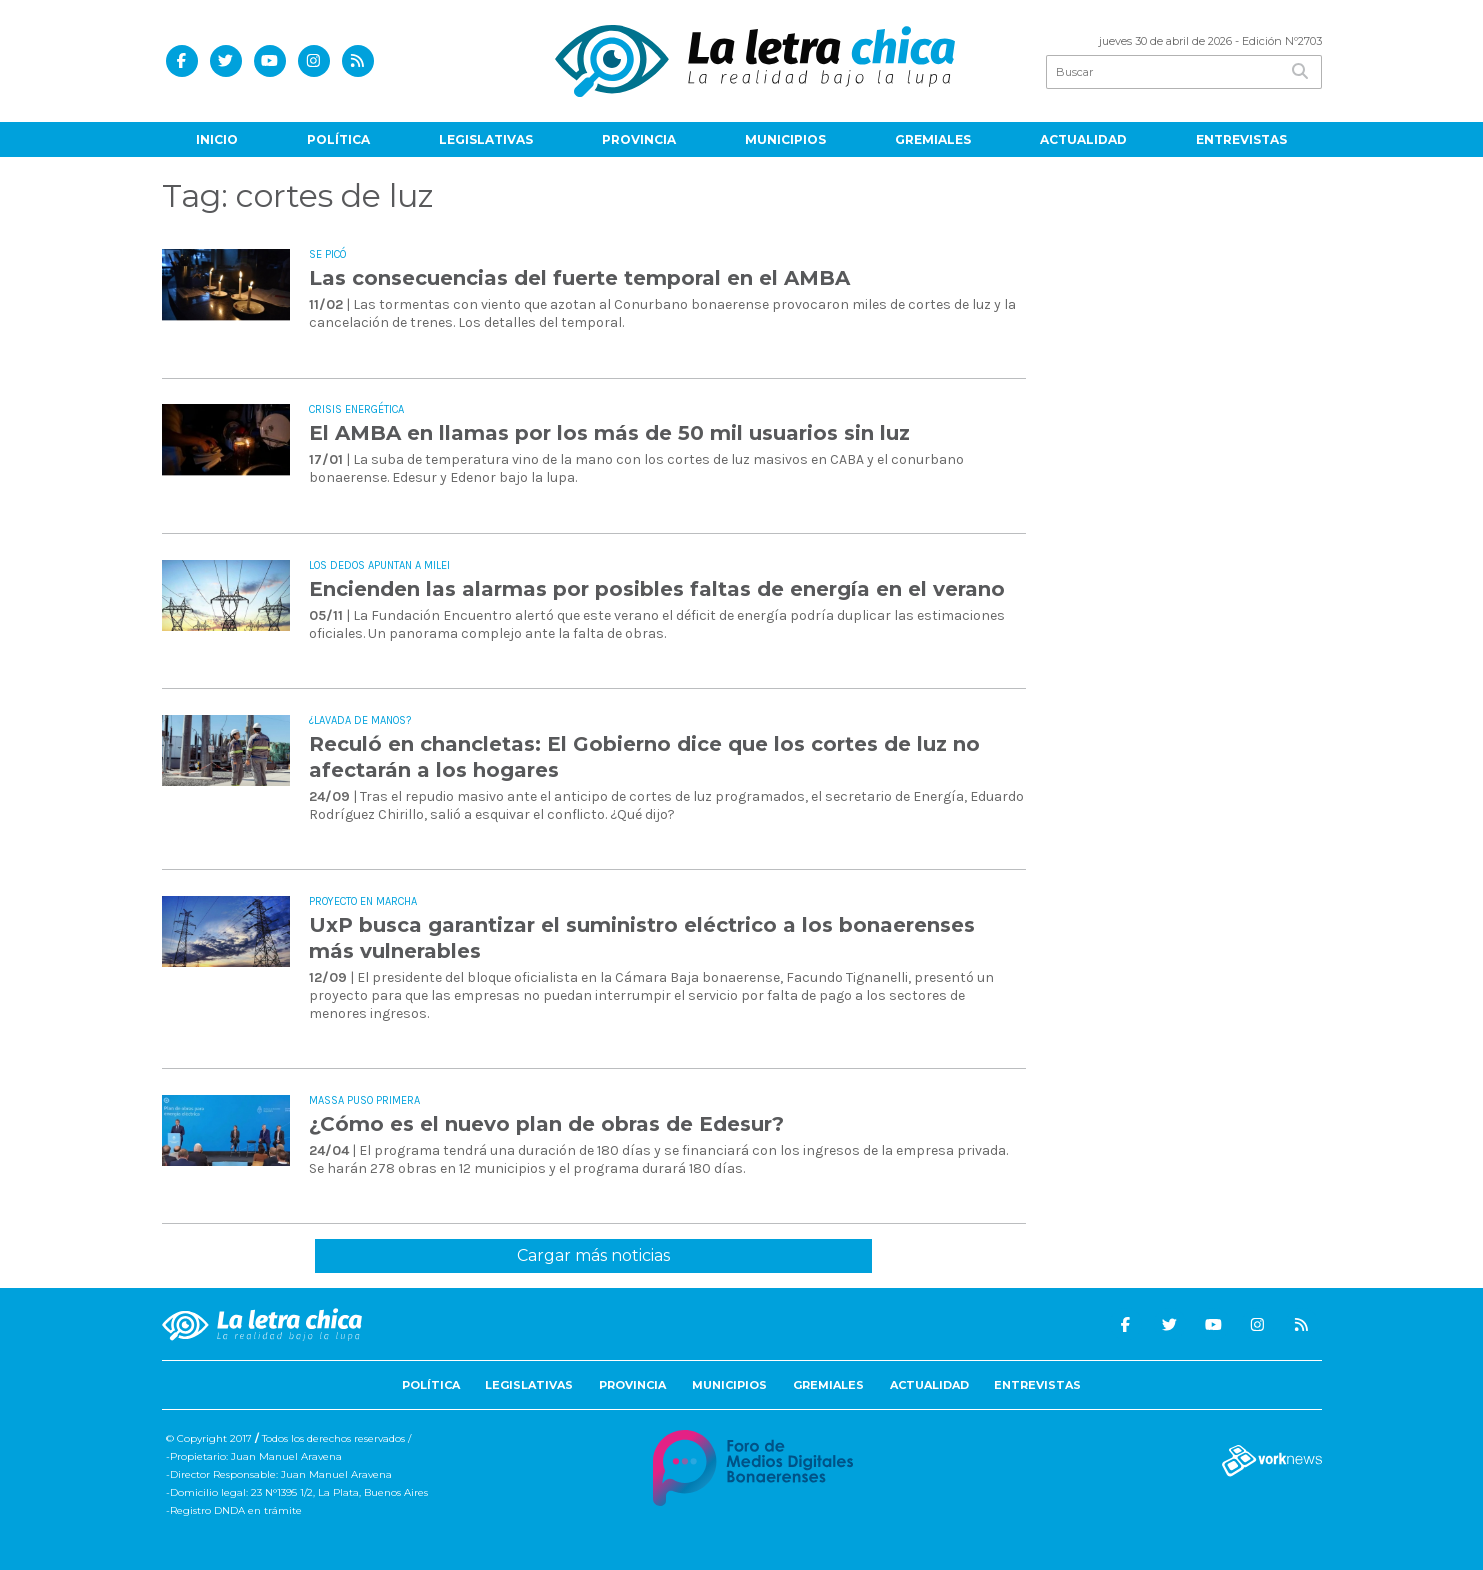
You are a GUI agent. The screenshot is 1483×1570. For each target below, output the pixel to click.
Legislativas (486, 139)
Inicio (217, 139)
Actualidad (1083, 139)
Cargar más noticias (593, 1255)
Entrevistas (1241, 139)
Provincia (639, 139)
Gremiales (933, 139)
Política (338, 139)
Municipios (785, 139)
